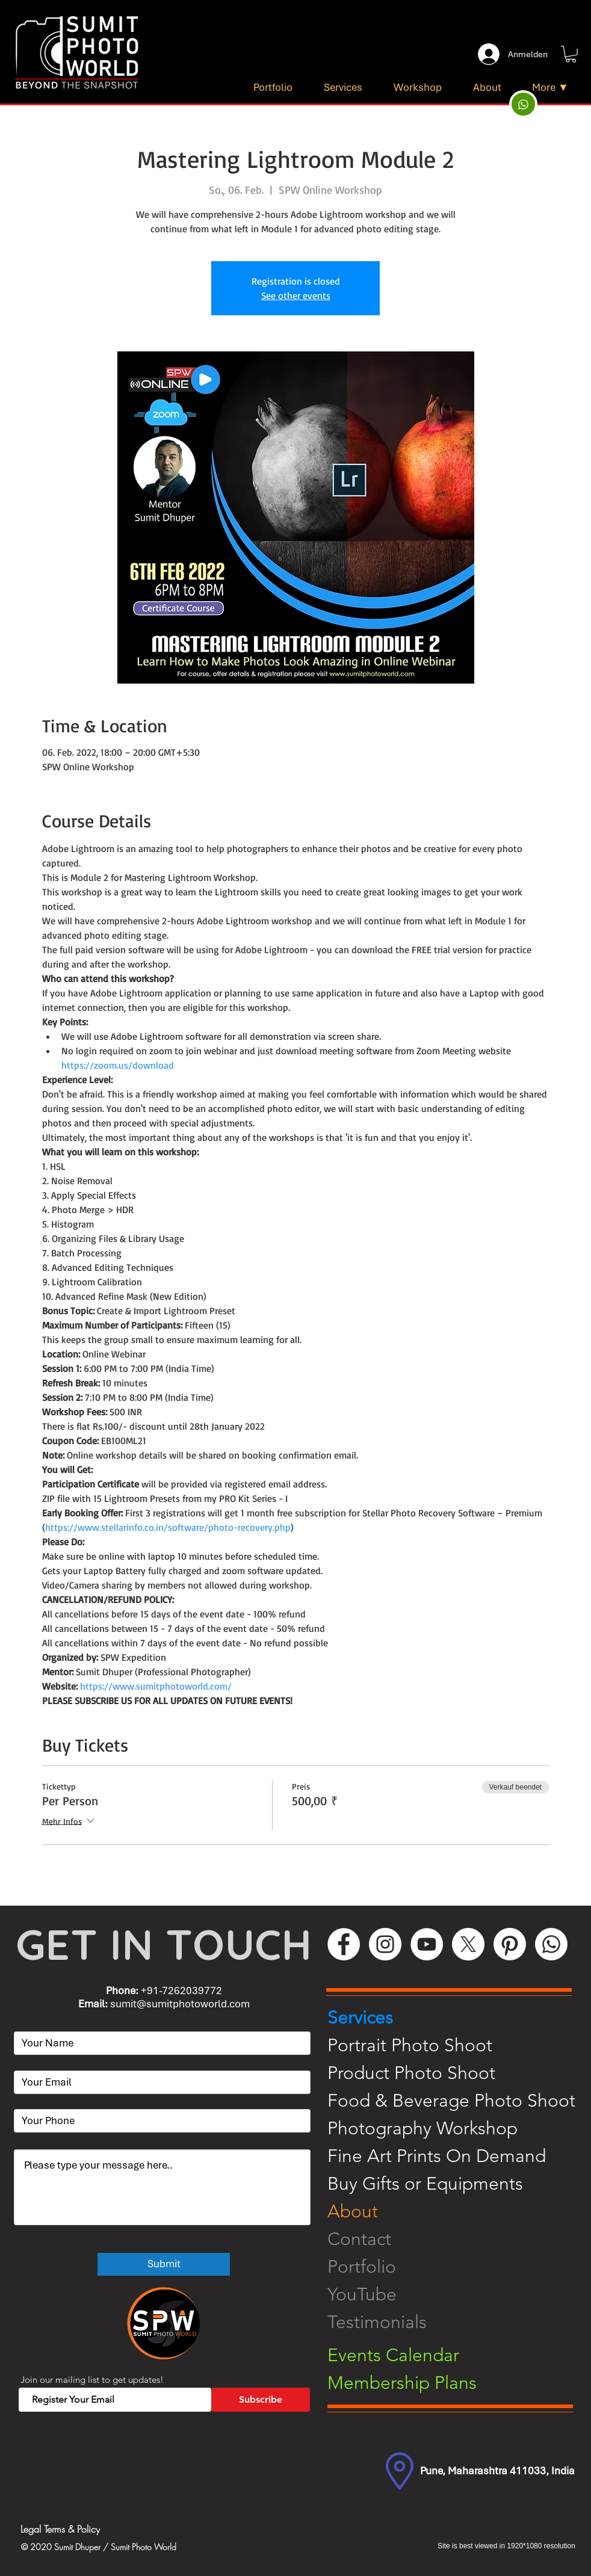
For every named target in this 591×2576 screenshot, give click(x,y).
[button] (571, 54)
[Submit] (163, 2264)
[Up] (523, 104)
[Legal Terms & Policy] (110, 2529)
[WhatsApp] (551, 1944)
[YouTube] (426, 1944)
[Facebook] (343, 1944)
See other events (295, 295)
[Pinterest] (510, 1944)
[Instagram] (385, 1944)
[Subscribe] (260, 2400)
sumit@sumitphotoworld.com (180, 2003)
